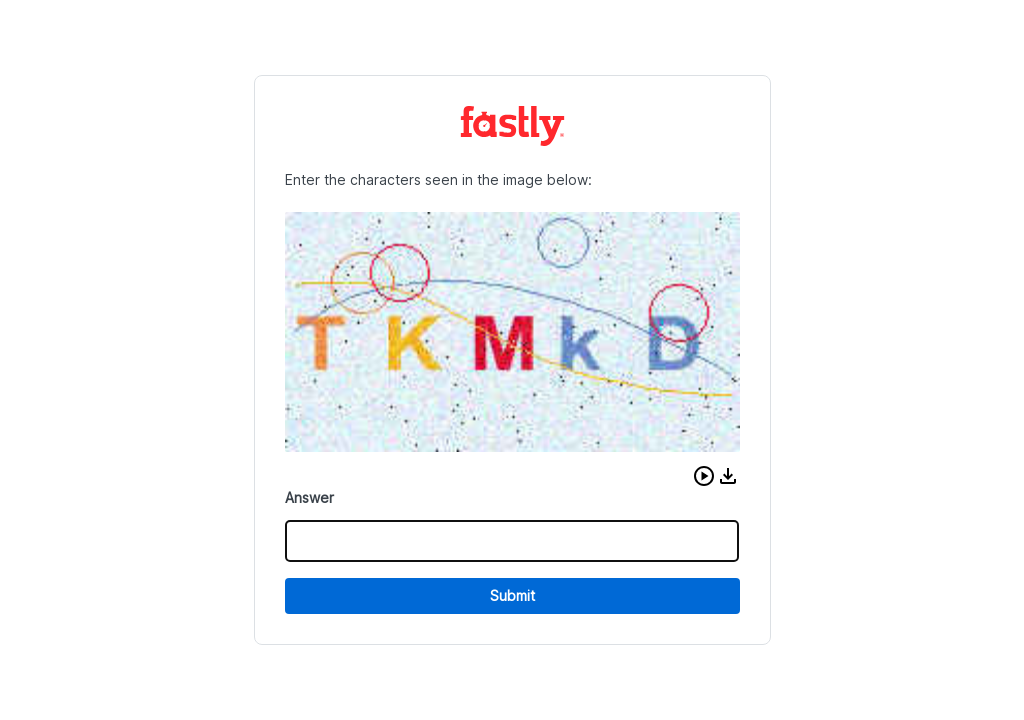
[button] (704, 476)
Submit (512, 595)
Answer (309, 497)
